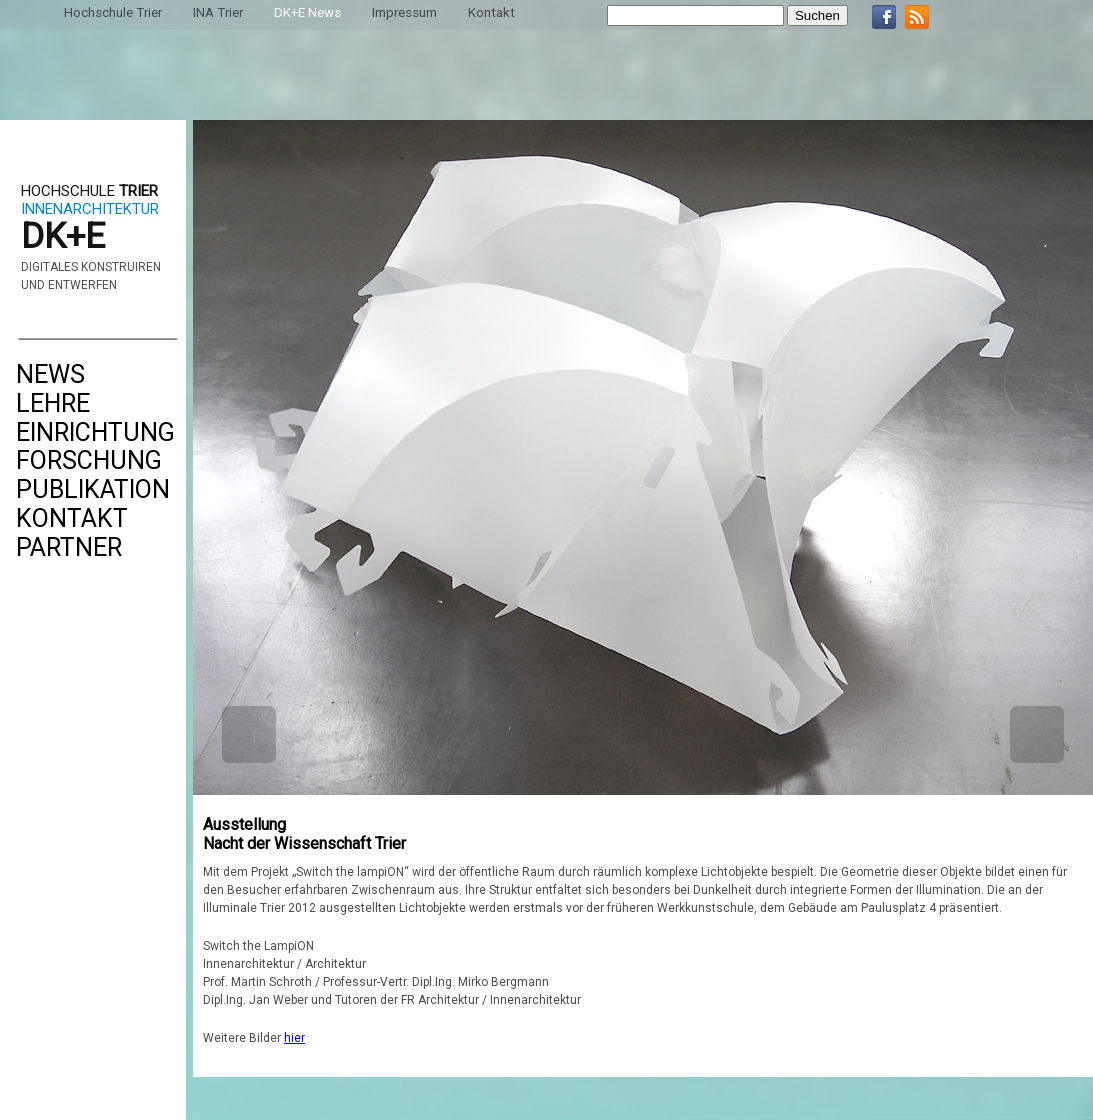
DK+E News (307, 12)
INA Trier (218, 12)
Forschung (89, 460)
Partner (69, 547)
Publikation (93, 489)
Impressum (404, 12)
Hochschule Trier (113, 12)
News (50, 374)
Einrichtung (95, 432)
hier (294, 1038)
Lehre (53, 403)
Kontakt (72, 518)
